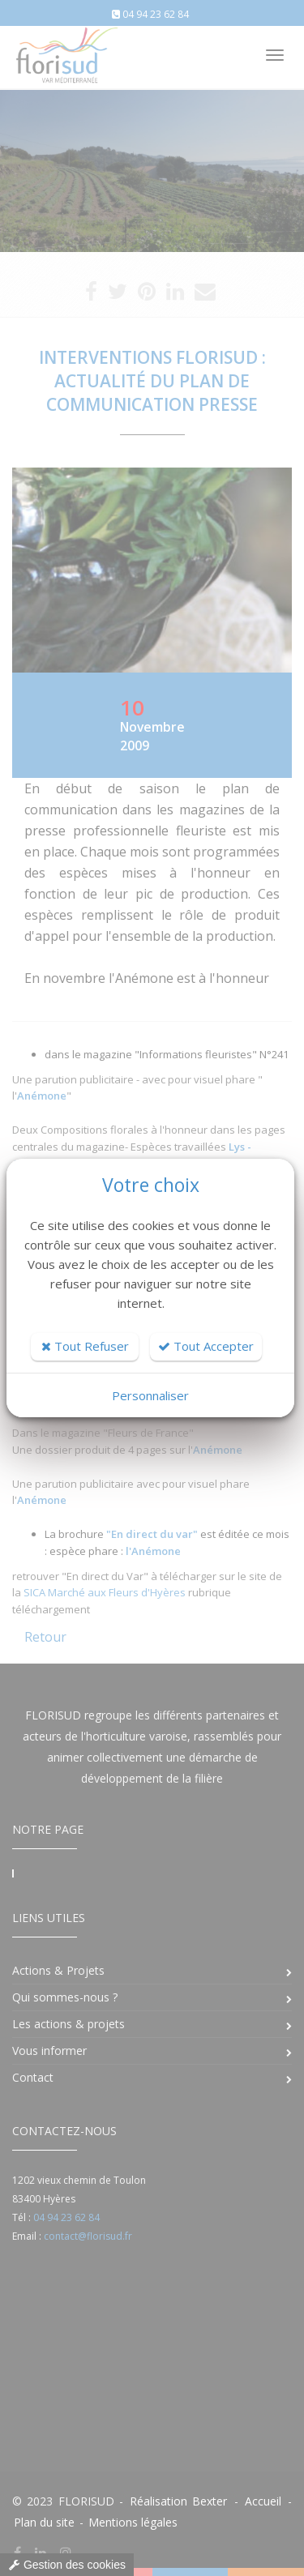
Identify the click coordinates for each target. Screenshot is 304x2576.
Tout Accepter (206, 1346)
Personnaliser (150, 1395)
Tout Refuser (85, 1346)
